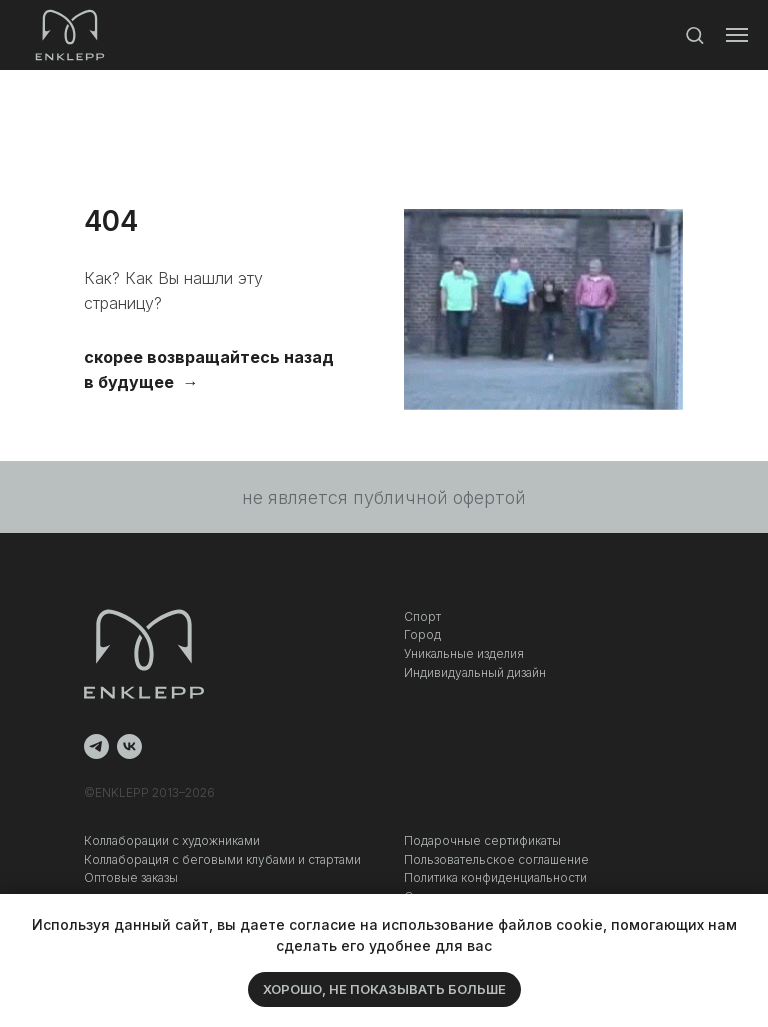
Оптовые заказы (131, 877)
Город (422, 634)
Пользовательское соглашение (496, 859)
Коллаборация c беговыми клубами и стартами (222, 859)
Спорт (422, 616)
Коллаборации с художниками (172, 840)
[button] (694, 34)
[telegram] (96, 746)
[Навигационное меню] (737, 35)
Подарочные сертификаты (482, 840)
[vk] (129, 746)
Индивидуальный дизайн (475, 672)
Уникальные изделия (464, 653)
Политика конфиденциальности (495, 877)
